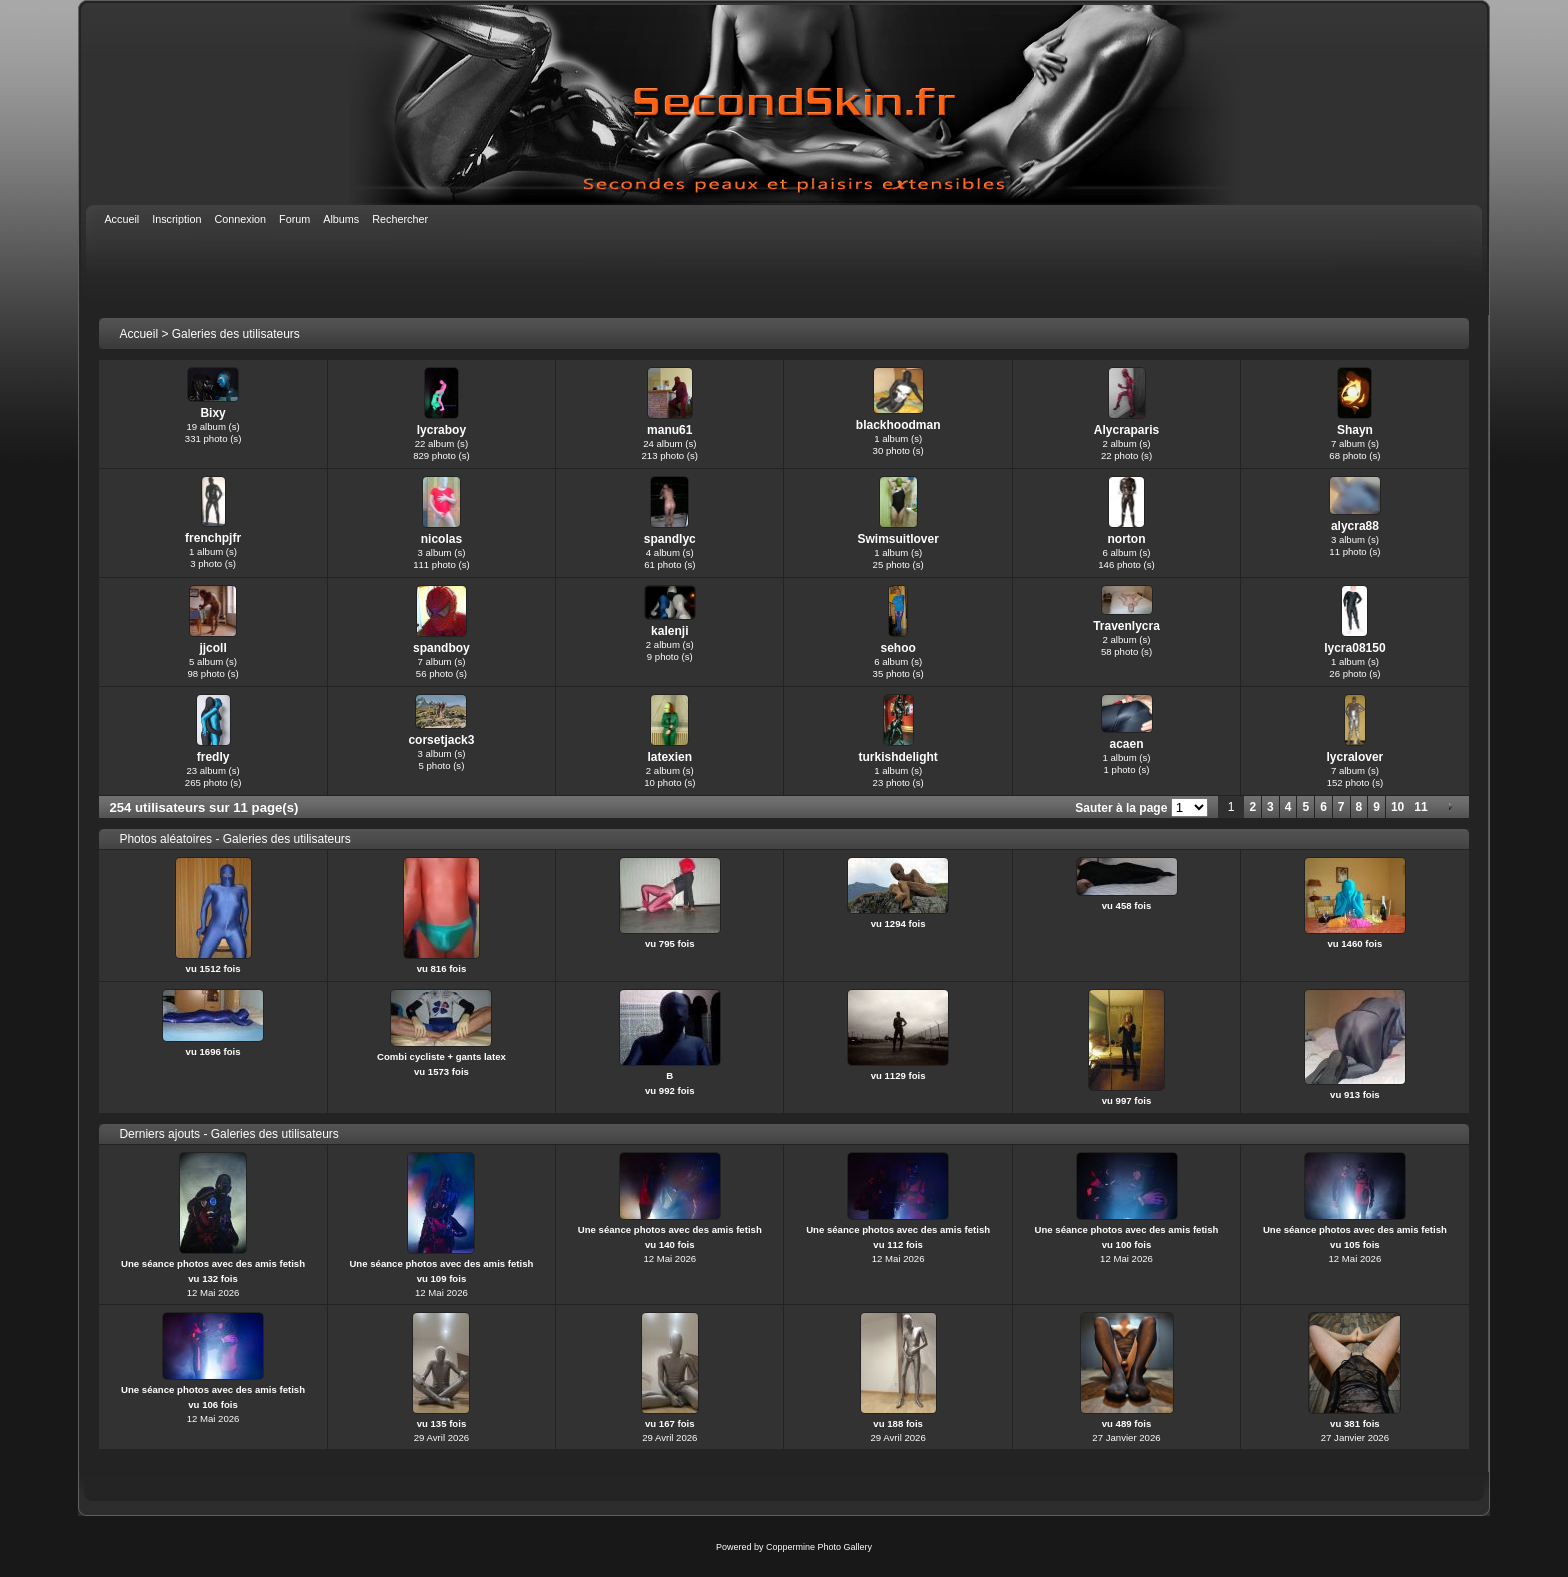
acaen (1126, 744)
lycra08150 (1354, 648)
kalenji (669, 631)
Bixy (212, 413)
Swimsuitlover (897, 539)
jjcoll (212, 648)
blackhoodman (898, 425)
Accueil (138, 334)
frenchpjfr (213, 538)
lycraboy (441, 430)
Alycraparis (1126, 430)
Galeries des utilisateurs (236, 334)
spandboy (441, 648)
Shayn (1355, 430)
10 (1397, 807)
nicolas (441, 539)
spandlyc (670, 539)
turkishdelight (897, 757)
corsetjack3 (441, 740)
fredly (213, 757)
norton (1127, 539)
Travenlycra (1126, 626)
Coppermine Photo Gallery (819, 1547)
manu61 (669, 430)
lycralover (1355, 757)
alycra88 (1355, 526)
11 (1420, 807)
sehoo (897, 648)
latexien (669, 757)
